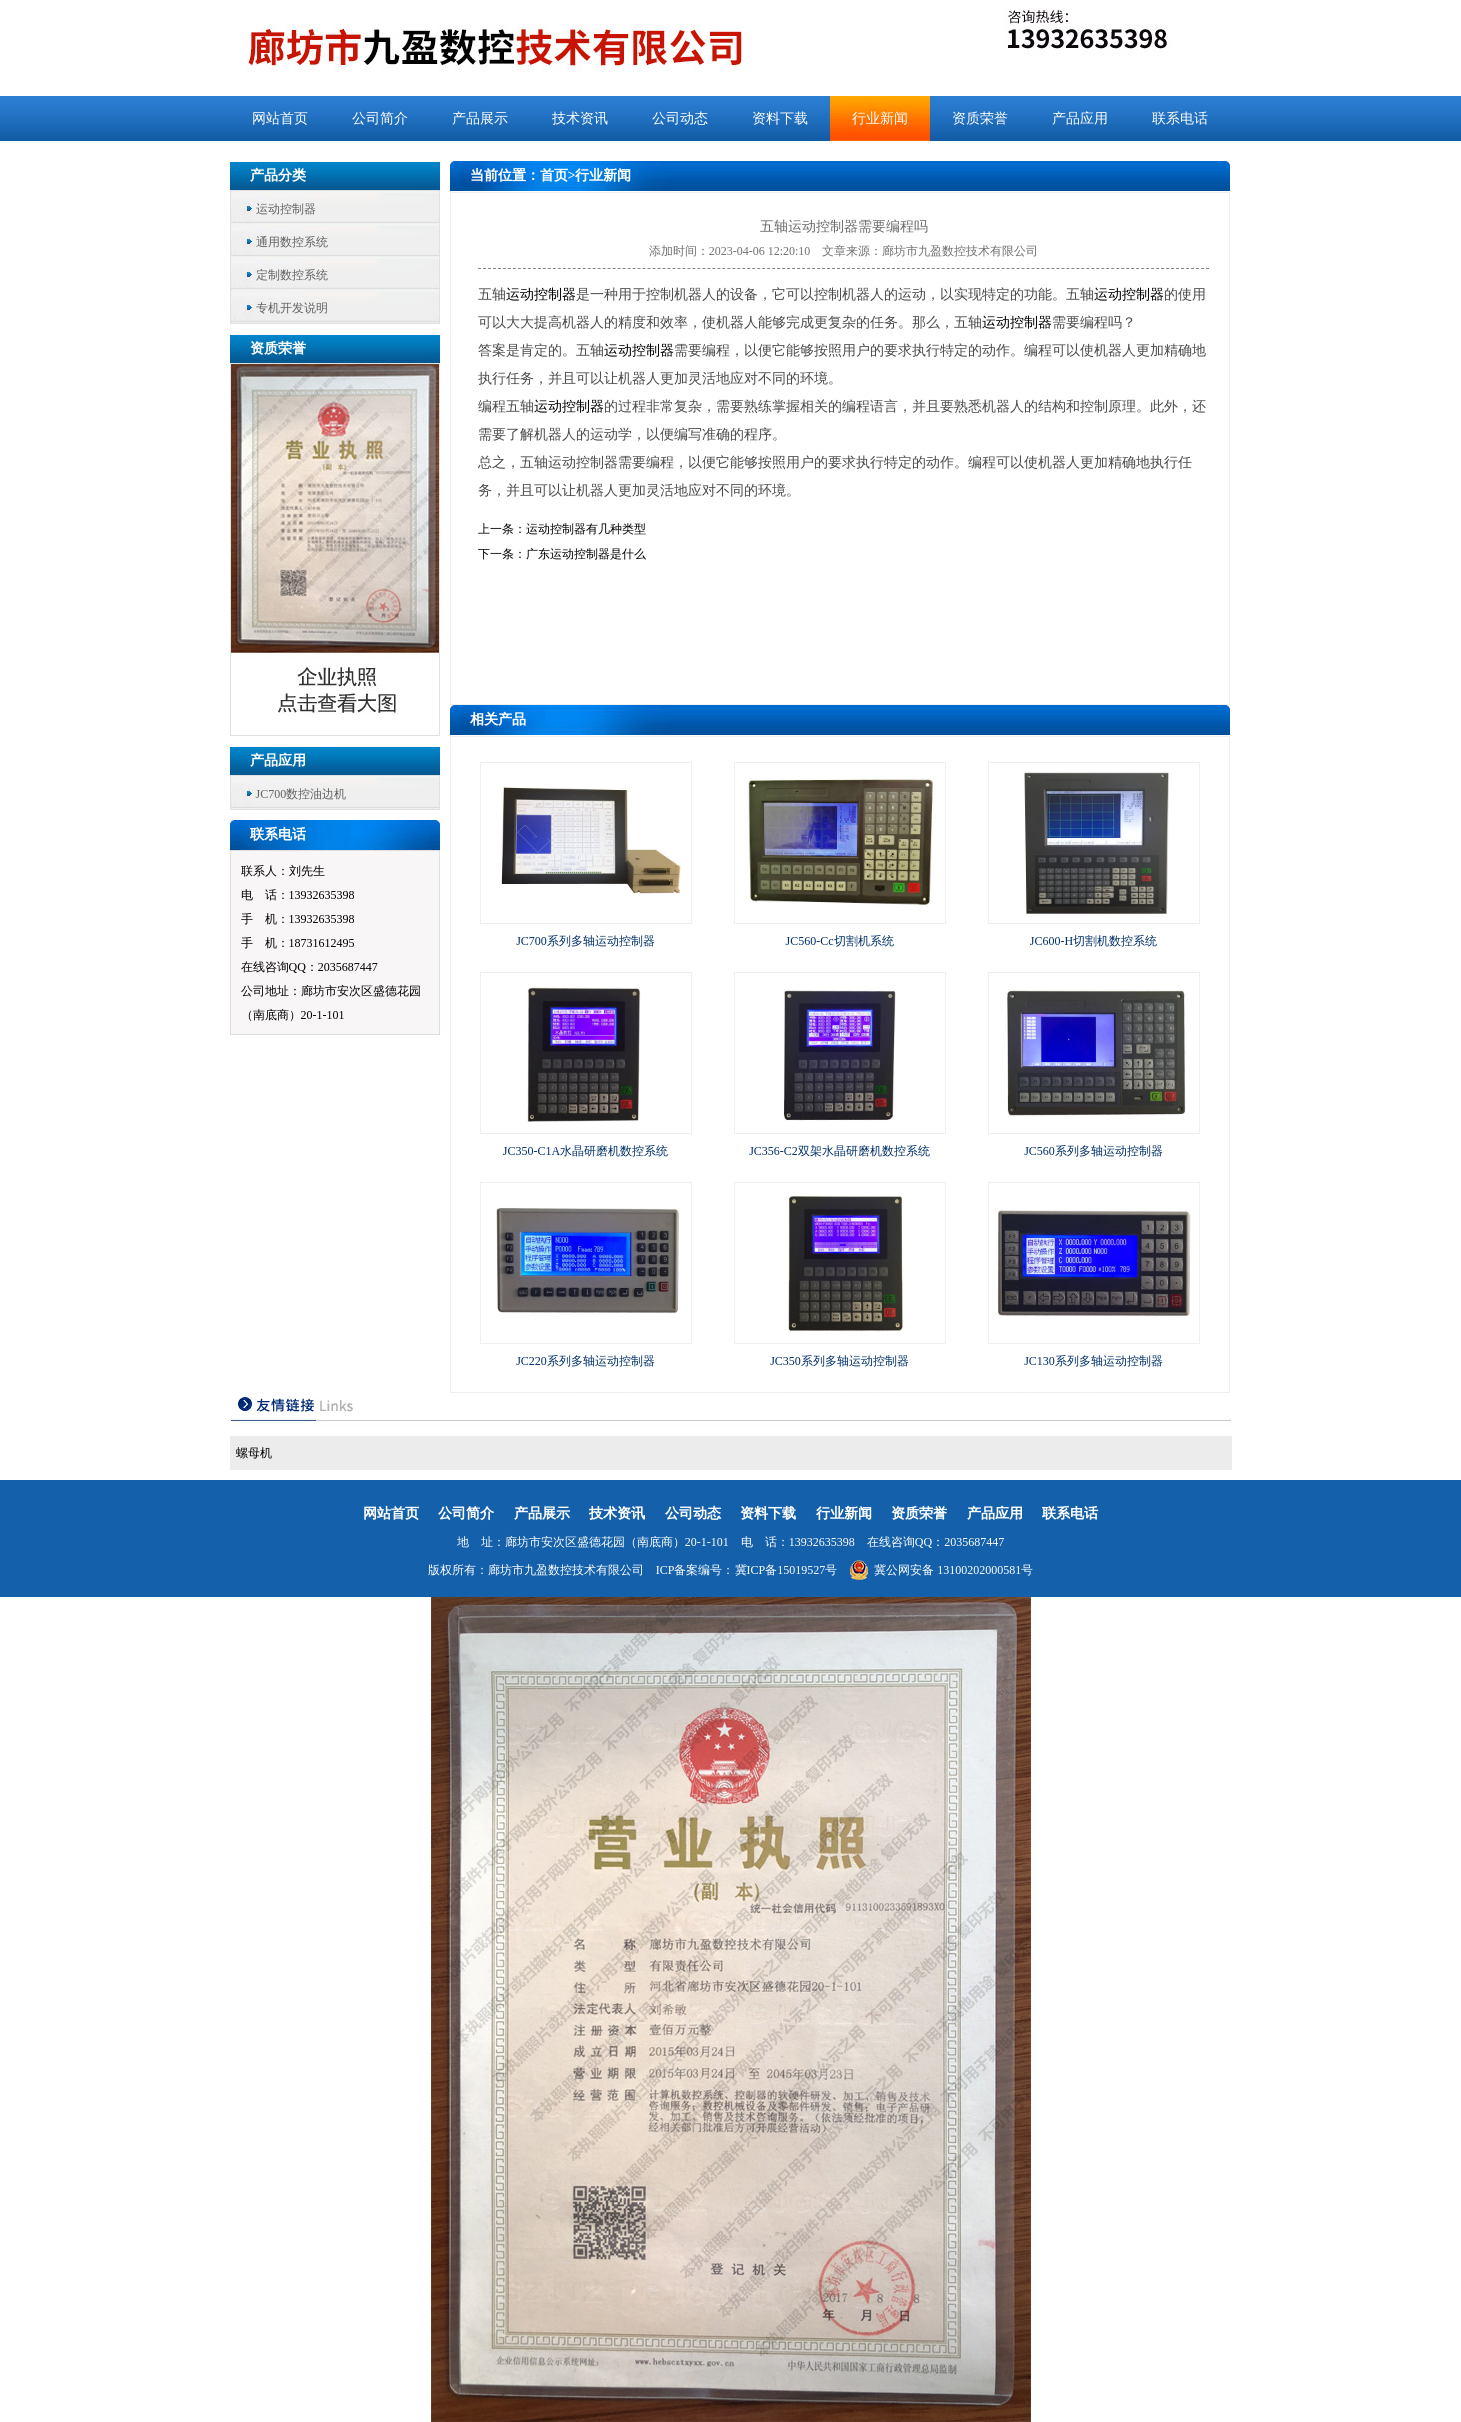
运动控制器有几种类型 (586, 529)
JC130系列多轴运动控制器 (1093, 1361)
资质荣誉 (980, 118)
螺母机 (254, 1453)
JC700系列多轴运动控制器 (585, 941)
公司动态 (680, 118)
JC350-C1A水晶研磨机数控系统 (585, 1151)
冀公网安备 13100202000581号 (941, 1570)
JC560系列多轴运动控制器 (1093, 1151)
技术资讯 (580, 118)
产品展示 (480, 118)
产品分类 (278, 175)
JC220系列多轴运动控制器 (585, 1361)
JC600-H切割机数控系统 (1093, 941)
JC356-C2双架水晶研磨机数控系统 (839, 1151)
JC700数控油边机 (301, 794)
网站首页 (280, 118)
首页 (554, 175)
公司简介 (380, 118)
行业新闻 (880, 118)
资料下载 (780, 118)
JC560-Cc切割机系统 (840, 941)
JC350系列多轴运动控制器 (839, 1361)
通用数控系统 (292, 242)
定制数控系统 (292, 275)
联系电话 (1180, 118)
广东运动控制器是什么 (586, 554)
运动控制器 (286, 209)
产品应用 (1080, 118)
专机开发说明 (292, 308)
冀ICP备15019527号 (786, 1570)
